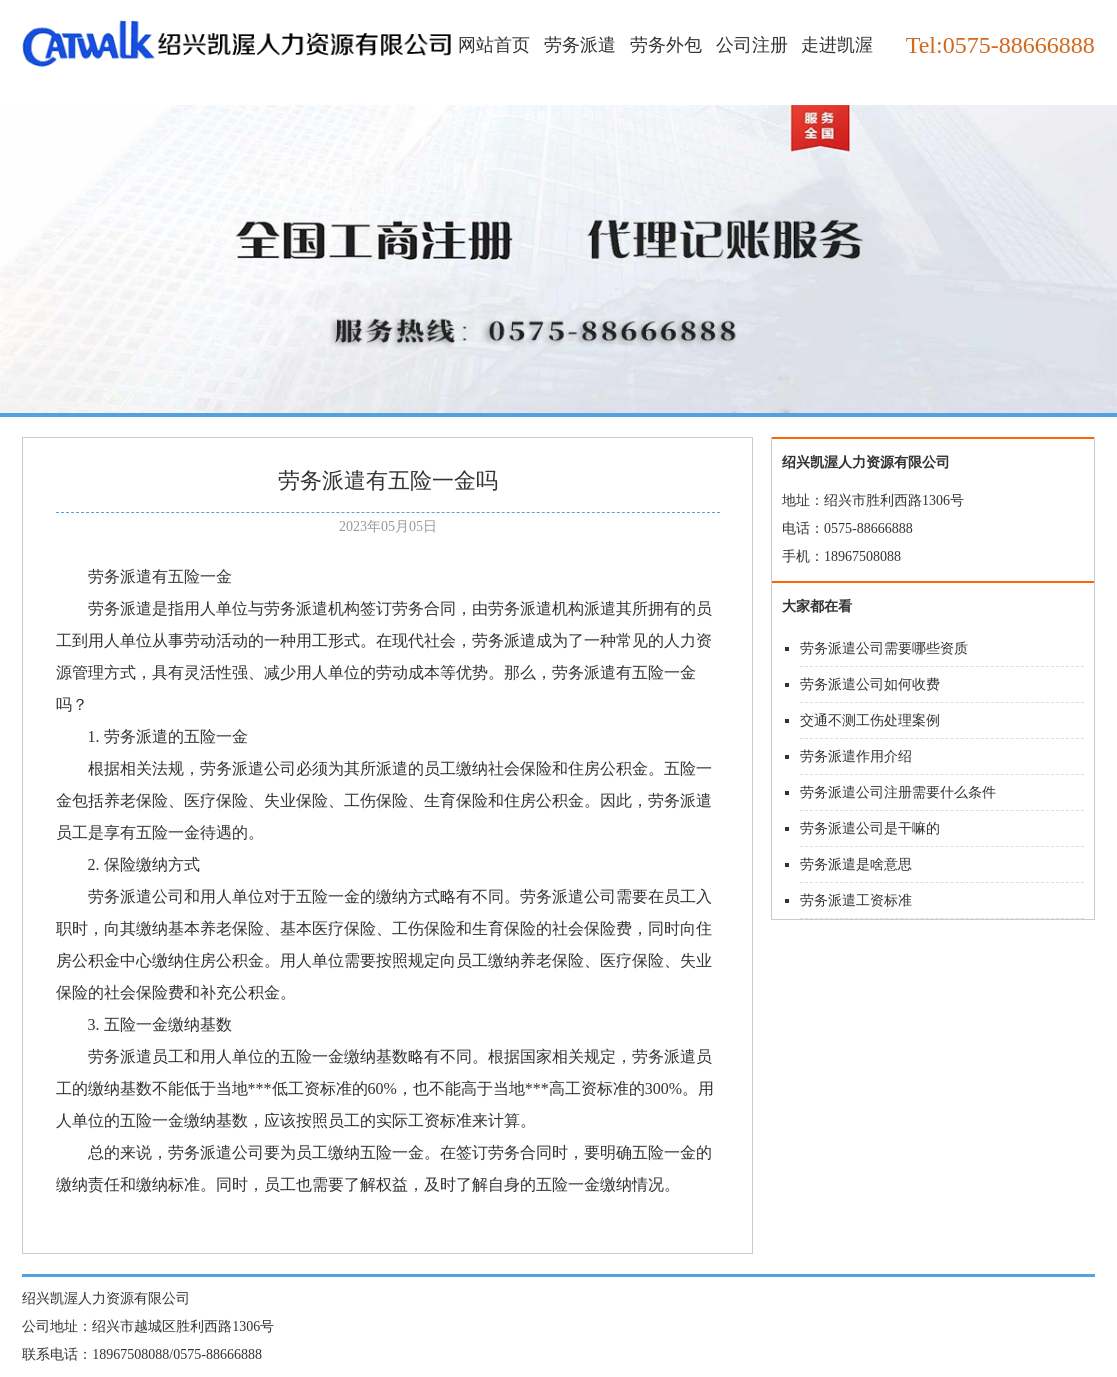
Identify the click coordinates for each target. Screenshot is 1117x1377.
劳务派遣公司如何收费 (870, 684)
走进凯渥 (837, 45)
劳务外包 (666, 45)
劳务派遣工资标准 (856, 900)
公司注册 (752, 45)
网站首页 (494, 45)
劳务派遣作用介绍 (856, 756)
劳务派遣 (580, 45)
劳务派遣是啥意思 (856, 864)
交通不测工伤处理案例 (870, 720)
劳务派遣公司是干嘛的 (870, 828)
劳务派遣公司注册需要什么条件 (898, 792)
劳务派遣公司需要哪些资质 (884, 648)
